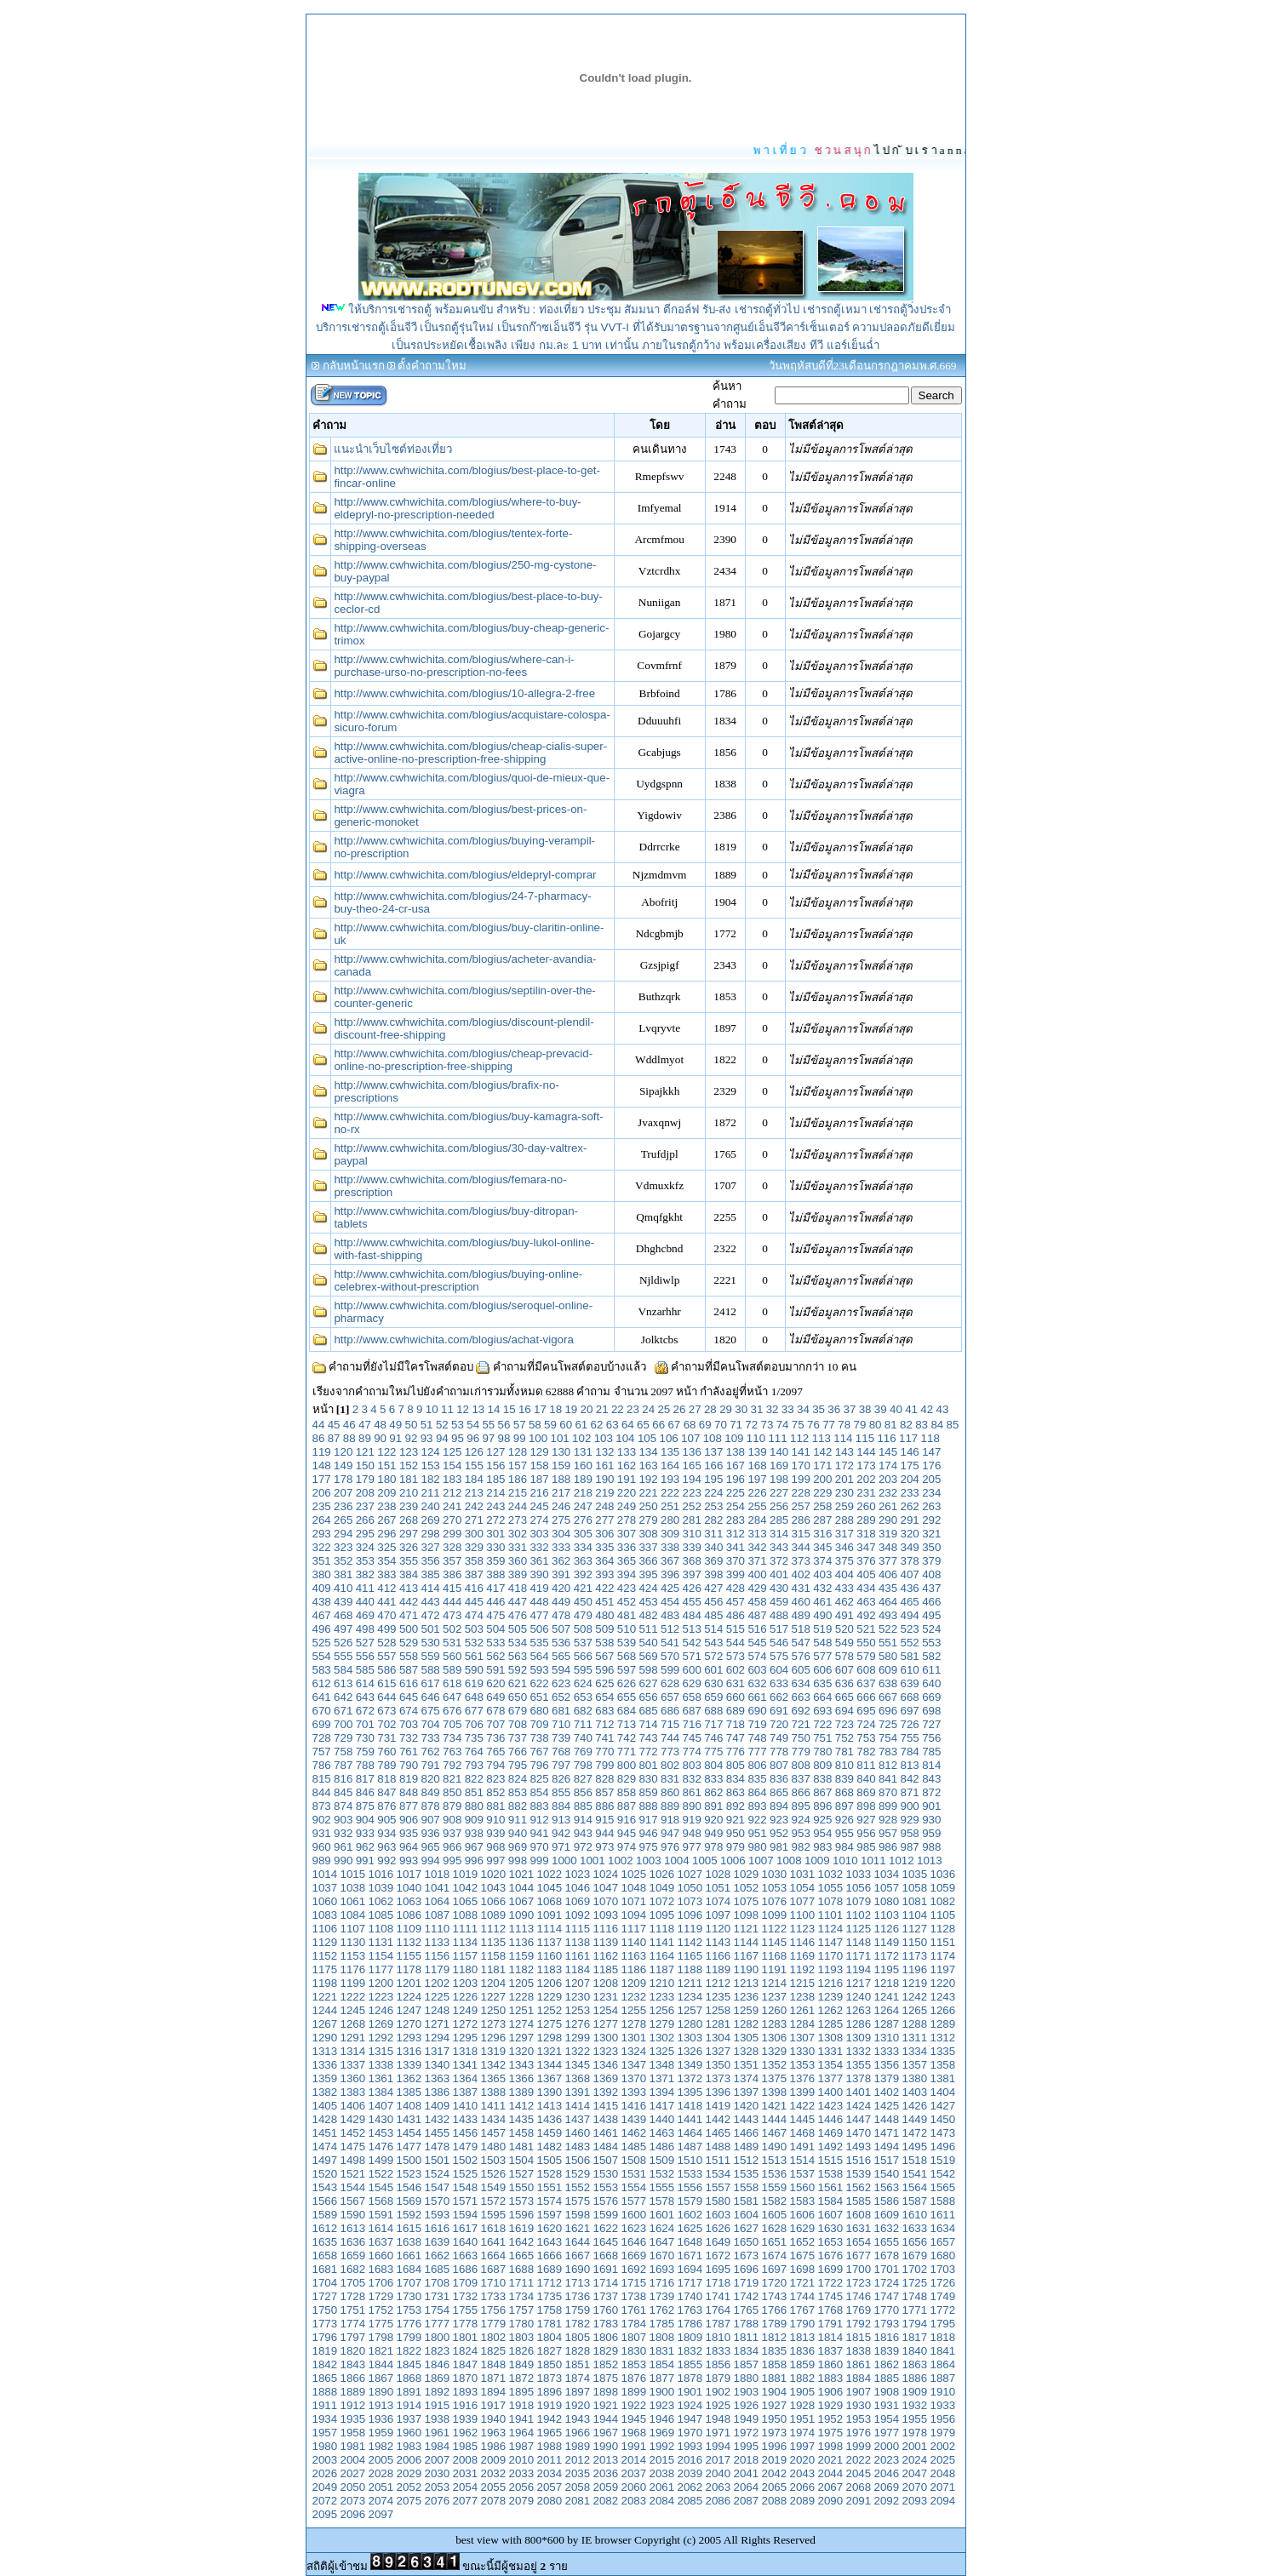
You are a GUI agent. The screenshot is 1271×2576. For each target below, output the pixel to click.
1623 (634, 2228)
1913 (381, 2405)
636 (844, 1683)
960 (321, 1846)
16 (524, 1409)
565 (561, 1656)
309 (670, 1533)
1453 (381, 2133)
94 (442, 1438)
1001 (592, 1860)
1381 (943, 2078)
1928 (803, 2405)
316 (822, 1533)
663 (801, 1697)
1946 (662, 2419)
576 (801, 1656)
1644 (578, 2241)
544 (735, 1642)
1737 (606, 2296)
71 (736, 1424)
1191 (774, 1969)
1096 (690, 1915)
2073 (353, 2500)
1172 (887, 1955)
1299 (578, 2037)
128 (517, 1451)
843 (931, 1778)
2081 (578, 2500)
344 (801, 1547)
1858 (774, 2364)
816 (343, 1778)
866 (801, 1792)
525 (321, 1642)
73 (766, 1424)
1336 (325, 2064)
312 (735, 1533)
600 (692, 1669)
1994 (718, 2446)
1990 (606, 2446)
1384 (381, 2092)
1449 (915, 2119)
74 (782, 1424)
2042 (774, 2473)
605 (801, 1669)
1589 (325, 2214)
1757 (522, 2310)
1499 (381, 2160)
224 (713, 1492)
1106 (325, 1928)
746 (713, 1738)
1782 (578, 2323)
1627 (746, 2228)
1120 (718, 1928)
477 (539, 1615)
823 (495, 1778)
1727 (325, 2296)
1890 (381, 2391)
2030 (437, 2473)
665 (844, 1697)
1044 (522, 1887)
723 (844, 1724)
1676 (831, 2255)
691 (779, 1710)
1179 (437, 1969)
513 (692, 1629)
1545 (381, 2187)
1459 (550, 2133)
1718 (718, 2282)
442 (408, 1601)
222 (670, 1492)
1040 (409, 1887)
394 (626, 1574)
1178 (409, 1969)
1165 (690, 1955)
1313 (325, 2051)
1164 (662, 1955)
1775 (381, 2323)
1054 (803, 1887)
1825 (494, 2350)
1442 (718, 2119)
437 (931, 1588)
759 (365, 1751)
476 (517, 1615)
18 (555, 1409)
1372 (690, 2078)
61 (581, 1424)
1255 (634, 2010)
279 (647, 1520)
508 (583, 1629)
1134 (465, 1942)
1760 (606, 2310)
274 (539, 1520)
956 (865, 1833)
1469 (831, 2133)
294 (343, 1533)
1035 (915, 1874)
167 (735, 1465)
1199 (353, 1983)
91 (395, 1438)
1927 (774, 2405)
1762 (662, 2310)
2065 (774, 2487)
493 (888, 1615)
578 (844, 1656)
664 (822, 1697)
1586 (887, 2201)
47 (364, 1424)
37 (850, 1409)
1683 (381, 2269)
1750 (325, 2310)
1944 (606, 2419)
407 (910, 1574)
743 (647, 1738)
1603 (718, 2214)
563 (517, 1656)
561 (474, 1656)
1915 (437, 2405)
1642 (522, 2241)
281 (692, 1520)
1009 (817, 1860)
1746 (859, 2296)
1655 (887, 2241)
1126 (887, 1928)
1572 (494, 2201)
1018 (437, 1874)
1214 (774, 1983)
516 (756, 1629)
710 (561, 1724)
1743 (774, 2296)
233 (910, 1492)
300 (474, 1533)
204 (910, 1479)
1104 (915, 1915)
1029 (746, 1874)
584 (343, 1669)
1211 (690, 1983)
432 (822, 1588)
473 (452, 1615)
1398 (774, 2092)
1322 (578, 2051)
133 (626, 1451)
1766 (774, 2310)
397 (692, 1574)
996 (474, 1860)
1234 (690, 1996)
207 (343, 1492)
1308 (831, 2037)
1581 (746, 2201)
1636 (353, 2241)
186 (517, 1479)
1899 (634, 2391)
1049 (662, 1887)
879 (452, 1806)
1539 (859, 2173)
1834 (746, 2350)
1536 (774, 2173)
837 (801, 1778)
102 (581, 1438)
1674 (774, 2255)
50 (411, 1424)
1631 (859, 2228)
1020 (494, 1874)
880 (474, 1806)
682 (583, 1710)
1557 (718, 2187)
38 (865, 1409)
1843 (353, 2364)
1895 (522, 2391)
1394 (662, 2092)
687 (692, 1710)
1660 (381, 2255)
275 (561, 1520)
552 (910, 1642)
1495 (915, 2146)
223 (692, 1492)
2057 (550, 2487)
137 (713, 1451)
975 (647, 1846)
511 (647, 1629)
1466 (746, 2133)
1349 (690, 2064)
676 (452, 1710)
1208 (606, 1983)
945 (626, 1833)
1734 (522, 2296)
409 (321, 1588)
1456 (465, 2133)
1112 (494, 1928)
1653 (831, 2241)
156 (495, 1465)
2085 (690, 2500)
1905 (803, 2391)
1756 (494, 2310)
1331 (831, 2051)
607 (844, 1669)
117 (908, 1438)
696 (888, 1710)
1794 (915, 2323)
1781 (550, 2323)
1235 (718, 1996)
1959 (381, 2432)
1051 (718, 1887)
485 (713, 1615)
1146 (803, 1942)
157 (517, 1465)
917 (647, 1819)
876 (386, 1806)
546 (779, 1642)
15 (509, 1409)
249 (626, 1506)
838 (822, 1778)
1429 (353, 2119)
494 (910, 1615)
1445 (803, 2119)
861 (692, 1792)
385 (430, 1574)
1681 (325, 2269)
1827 (550, 2350)
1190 (746, 1969)
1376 (803, 2078)
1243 (943, 1996)
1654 (859, 2241)
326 (408, 1547)
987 (910, 1846)
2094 (943, 2500)
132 (604, 1451)
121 (365, 1451)
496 (321, 1629)
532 (474, 1642)
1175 (325, 1969)
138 (735, 1451)
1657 (943, 2241)
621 (517, 1683)
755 (910, 1738)
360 (517, 1560)
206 (321, 1492)
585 (365, 1669)
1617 (465, 2228)
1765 (746, 2310)
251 (670, 1506)
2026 (325, 2473)
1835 (774, 2350)
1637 (381, 2241)
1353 (803, 2064)
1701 (887, 2269)
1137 (550, 1942)
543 (713, 1642)
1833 (718, 2350)
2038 (662, 2473)
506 (539, 1629)
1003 (648, 1860)
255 (756, 1506)
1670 (662, 2255)
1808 (662, 2337)
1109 (409, 1928)
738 (539, 1738)
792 (452, 1765)
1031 (803, 1874)
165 (692, 1465)
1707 (409, 2282)
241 (452, 1506)
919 (692, 1819)
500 (408, 1629)
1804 (550, 2337)
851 (474, 1792)
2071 (943, 2487)
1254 (606, 2010)
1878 (690, 2378)
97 (488, 1438)
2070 (915, 2487)
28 (710, 1409)
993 (408, 1860)
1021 (522, 1874)
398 (713, 1574)
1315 (381, 2051)
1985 (465, 2446)
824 (517, 1778)
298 (430, 1533)
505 (517, 1629)
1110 (437, 1928)
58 (535, 1424)
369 (713, 1560)
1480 (494, 2146)
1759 (578, 2310)
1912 (353, 2405)
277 (604, 1520)
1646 (634, 2241)
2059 (606, 2487)
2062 (690, 2487)
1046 (578, 1887)
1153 (353, 1955)
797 (561, 1765)
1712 (550, 2282)
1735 (550, 2296)
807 (779, 1765)
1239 (831, 1996)
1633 (915, 2228)
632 (756, 1683)
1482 (550, 2146)
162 (626, 1465)
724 (865, 1724)
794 (495, 1765)
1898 (606, 2391)
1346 (606, 2064)
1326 (690, 2051)
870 (888, 1792)
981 (779, 1846)
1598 (578, 2214)
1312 (943, 2037)
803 (692, 1765)
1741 (718, 2296)
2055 (494, 2487)
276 (583, 1520)
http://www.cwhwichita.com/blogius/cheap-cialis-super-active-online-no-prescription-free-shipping (470, 752)
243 (495, 1506)
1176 (353, 1969)
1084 (353, 1915)
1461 (606, 2133)
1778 (465, 2323)
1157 (465, 1955)
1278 (634, 2024)
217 (561, 1492)
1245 (353, 2010)
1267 (325, 2024)
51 (427, 1424)
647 (452, 1697)
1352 (774, 2064)
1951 (803, 2419)
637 (865, 1683)
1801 (465, 2337)
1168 (774, 1955)
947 (670, 1833)
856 (583, 1792)
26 (679, 1409)
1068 (550, 1901)
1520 (325, 2173)
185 (495, 1479)
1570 (437, 2201)
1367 (550, 2078)
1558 (746, 2187)
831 (670, 1778)
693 (822, 1710)
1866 (353, 2378)
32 (772, 1409)
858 (626, 1792)
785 (931, 1751)
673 (386, 1710)
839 (844, 1778)
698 (931, 1710)
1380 (915, 2078)
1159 (522, 1955)
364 (604, 1560)
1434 (494, 2119)
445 (474, 1601)
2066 (803, 2487)
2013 (606, 2459)
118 (930, 1438)
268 (408, 1520)
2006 (409, 2459)
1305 (746, 2037)
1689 (550, 2269)
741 (604, 1738)
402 (801, 1574)
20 (587, 1409)
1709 (465, 2282)
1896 (550, 2391)
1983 (409, 2446)
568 (626, 1656)
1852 (606, 2364)
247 (583, 1506)
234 (931, 1492)
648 (474, 1697)
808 (801, 1765)
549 (844, 1642)
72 (751, 1424)
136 (692, 1451)
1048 (634, 1887)
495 (931, 1615)
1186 (634, 1969)
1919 (550, 2405)
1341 (465, 2064)
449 (561, 1601)
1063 (409, 1901)
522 (888, 1629)
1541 (915, 2173)
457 (735, 1601)
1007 (761, 1860)
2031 (465, 2473)
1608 (859, 2214)
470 (386, 1615)
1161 (578, 1955)
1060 (325, 1901)
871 (910, 1792)
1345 (578, 2064)
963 (386, 1846)
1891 (409, 2391)
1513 (774, 2160)
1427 (943, 2105)
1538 (831, 2173)
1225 (437, 1996)
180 (386, 1479)
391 (561, 1574)
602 (735, 1669)
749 (779, 1738)
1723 (859, 2282)
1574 (550, 2201)
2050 (353, 2487)
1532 (662, 2173)
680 (539, 1710)
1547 (437, 2187)
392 (583, 1574)
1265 (915, 2010)
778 (779, 1751)
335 (604, 1547)
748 (756, 1738)
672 (365, 1710)
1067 (522, 1901)
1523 (409, 2173)
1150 (915, 1942)
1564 (915, 2187)
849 (430, 1792)
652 (561, 1697)
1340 (437, 2064)
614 (365, 1683)
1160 (550, 1955)
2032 (494, 2473)
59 (550, 1424)
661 (756, 1697)
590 (474, 1669)
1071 (634, 1901)
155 (474, 1465)
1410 (465, 2105)
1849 (522, 2364)
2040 (718, 2473)
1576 (606, 2201)
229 (822, 1492)
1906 (831, 2391)
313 (756, 1533)
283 (735, 1520)
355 (408, 1560)
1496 (943, 2146)
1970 (690, 2432)
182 (430, 1479)
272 (495, 1520)
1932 (915, 2405)
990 (343, 1860)
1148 (859, 1942)
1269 (381, 2024)
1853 (634, 2364)
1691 (606, 2269)
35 (818, 1409)
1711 (522, 2282)
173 (865, 1465)
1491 (803, 2146)
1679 (915, 2255)
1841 (943, 2350)
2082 (606, 2500)
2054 (465, 2487)
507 (561, 1629)
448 (539, 1601)
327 (430, 1547)
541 (670, 1642)
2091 (859, 2500)
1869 (437, 2378)
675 (430, 1710)
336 (626, 1547)
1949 (746, 2419)
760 (386, 1751)
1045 (550, 1887)
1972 (746, 2432)
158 (539, 1465)
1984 (437, 2446)
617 (430, 1683)
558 (408, 1656)
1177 (381, 1969)
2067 (831, 2487)
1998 (831, 2446)
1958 (353, 2432)
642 (343, 1697)
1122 (774, 1928)
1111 (465, 1928)
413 (408, 1588)
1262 (831, 2010)
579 (865, 1656)
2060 (634, 2487)
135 (670, 1451)
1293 (409, 2037)
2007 (437, 2459)
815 (321, 1778)
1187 (662, 1969)
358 (474, 1560)
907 (430, 1819)
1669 (634, 2255)
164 (670, 1465)
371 (756, 1560)
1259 (746, 2010)
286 (801, 1520)
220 (626, 1492)
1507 (606, 2160)
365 (626, 1560)
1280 (690, 2024)
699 (321, 1724)
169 (779, 1465)
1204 (494, 1983)
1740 (690, 2296)
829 (626, 1778)
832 (692, 1778)
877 (408, 1806)
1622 (606, 2228)
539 (626, 1642)
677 (474, 1710)
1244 (325, 2010)
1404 (943, 2092)
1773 (325, 2323)
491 (844, 1615)
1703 (943, 2269)
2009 (494, 2459)
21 (602, 1409)
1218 (887, 1983)
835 (756, 1778)
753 (865, 1738)
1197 (943, 1969)
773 (670, 1751)
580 (888, 1656)
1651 (774, 2241)
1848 (494, 2364)
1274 (522, 2024)
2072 (325, 2500)
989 (321, 1860)
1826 (522, 2350)
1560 (803, 2187)
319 (888, 1533)
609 (888, 1669)
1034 (887, 1874)
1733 (494, 2296)
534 (517, 1642)
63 (612, 1424)
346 (844, 1547)
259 (844, 1506)
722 (822, 1724)
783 (888, 1751)
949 (713, 1833)
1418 (690, 2105)
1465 (718, 2133)
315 (801, 1533)
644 (386, 1697)
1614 (381, 2228)
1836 (803, 2350)
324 (365, 1547)
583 (321, 1669)
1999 (859, 2446)
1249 (465, 2010)
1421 (774, 2105)
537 (583, 1642)
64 (627, 1424)
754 (888, 1738)
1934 (325, 2419)
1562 (859, 2187)
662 (779, 1697)
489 (801, 1615)
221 (647, 1492)
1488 (718, 2146)
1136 (522, 1942)
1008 (789, 1860)
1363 (437, 2078)
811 (865, 1765)
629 (692, 1683)
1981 (353, 2446)
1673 (746, 2255)
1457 (494, 2133)
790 (408, 1765)
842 (910, 1778)
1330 (803, 2051)
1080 (887, 1901)
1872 (522, 2378)
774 (692, 1751)
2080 (550, 2500)
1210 (662, 1983)
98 (504, 1438)
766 (517, 1751)
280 (670, 1520)
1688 (522, 2269)
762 (430, 1751)
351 (321, 1560)
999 (539, 1860)
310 (692, 1533)
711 (583, 1724)
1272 (465, 2024)
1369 (606, 2078)
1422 (803, 2105)
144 (865, 1451)
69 (705, 1424)
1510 (690, 2160)
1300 (606, 2037)
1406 (353, 2105)
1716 (662, 2282)
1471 (887, 2133)
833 (713, 1778)
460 (801, 1601)
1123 (803, 1928)
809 (822, 1765)
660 (735, 1697)
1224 (409, 1996)
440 (365, 1601)
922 (756, 1819)
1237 (774, 1996)
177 (321, 1479)
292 (931, 1520)
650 (517, 1697)
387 (474, 1574)
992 (386, 1860)
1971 (718, 2432)
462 (844, 1601)
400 (756, 1574)
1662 (437, 2255)
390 (539, 1574)
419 (539, 1588)
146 (910, 1451)
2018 (746, 2459)
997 (495, 1860)
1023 (578, 1874)
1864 (943, 2364)
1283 (774, 2024)
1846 (437, 2364)
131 (583, 1451)
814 (931, 1765)
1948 (718, 2419)
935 (408, 1833)
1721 (803, 2282)
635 (822, 1683)
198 (779, 1479)
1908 (887, 2391)
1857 (746, 2364)
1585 (859, 2201)
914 (583, 1819)
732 (408, 1738)
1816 (887, 2337)
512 (670, 1629)
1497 (325, 2160)
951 (756, 1833)
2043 (803, 2473)
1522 (381, 2173)
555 (343, 1656)
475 (495, 1615)
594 (561, 1669)
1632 (887, 2228)
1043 (494, 1887)
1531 (634, 2173)
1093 (606, 1915)
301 (495, 1533)
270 (452, 1520)
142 (822, 1451)
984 (844, 1846)
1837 (831, 2350)
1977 (887, 2432)
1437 (578, 2119)
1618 (494, 2228)
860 (670, 1792)
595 (583, 1669)
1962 (465, 2432)
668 (910, 1697)
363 (583, 1560)
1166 (718, 1955)
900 (910, 1806)
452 (626, 1601)
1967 (606, 2432)
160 (583, 1465)
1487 (690, 2146)
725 (888, 1724)
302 (517, 1533)
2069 (887, 2487)
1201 (409, 1983)
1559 (774, 2187)
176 (931, 1465)
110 (756, 1438)
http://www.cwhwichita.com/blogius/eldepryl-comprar (465, 874)
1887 (943, 2378)
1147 (831, 1942)
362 (561, 1560)
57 (519, 1424)
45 (334, 1424)
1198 (325, 1983)
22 (617, 1409)
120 (343, 1451)
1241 (887, 1996)
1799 (409, 2337)
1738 (634, 2296)
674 (408, 1710)
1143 (718, 1942)
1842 (325, 2364)
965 (430, 1846)
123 (408, 1451)
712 (604, 1724)
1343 (522, 2064)
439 (343, 1601)
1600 (634, 2214)
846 (365, 1792)
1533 (690, 2173)
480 (604, 1615)
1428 (325, 2119)
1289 (943, 2024)
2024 (915, 2459)
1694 (690, 2269)
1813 (803, 2337)
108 (712, 1438)
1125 (859, 1928)
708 (517, 1724)
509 (604, 1629)
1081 (915, 1901)
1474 (325, 2146)
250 (647, 1506)
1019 (465, 1874)
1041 (437, 1887)
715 (670, 1724)
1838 (859, 2350)
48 (380, 1424)
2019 (774, 2459)
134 (647, 1451)
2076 (437, 2500)
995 (452, 1860)
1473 (943, 2133)
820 (430, 1778)
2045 (859, 2473)
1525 (465, 2173)
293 (321, 1533)
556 (365, 1656)
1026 (662, 1874)
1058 (915, 1887)
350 (931, 1547)
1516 (859, 2160)
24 (648, 1409)
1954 (887, 2419)
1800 (437, 2337)
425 (670, 1588)
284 (756, 1520)
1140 (634, 1942)
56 (504, 1424)
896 (822, 1806)
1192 (803, 1969)
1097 (718, 1915)
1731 (437, 2296)
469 (365, 1615)
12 (462, 1409)
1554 (634, 2187)
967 (474, 1846)
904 (365, 1819)
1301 (634, 2037)
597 (626, 1669)
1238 (803, 1996)
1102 (859, 1915)
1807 (634, 2337)
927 (865, 1819)
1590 (353, 2214)
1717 (690, 2282)
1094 (634, 1915)
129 (539, 1451)
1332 (859, 2051)
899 (888, 1806)
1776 (409, 2323)
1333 (887, 2051)
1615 (409, 2228)
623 (561, 1683)
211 (430, 1492)
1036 (943, 1874)
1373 (718, 2078)
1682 (353, 2269)
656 (647, 1697)
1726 (943, 2282)
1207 (578, 1983)
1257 (690, 2010)
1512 (746, 2160)
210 (408, 1492)
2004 (353, 2459)
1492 (831, 2146)
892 (735, 1806)
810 (844, 1765)
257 (801, 1506)
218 (583, 1492)
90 (380, 1438)
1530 (606, 2173)
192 (647, 1479)
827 (583, 1778)
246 (561, 1506)
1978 (915, 2432)
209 (386, 1492)
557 (386, 1656)
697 (910, 1710)
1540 (887, 2173)
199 (801, 1479)
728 (321, 1738)
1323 (606, 2051)
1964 (522, 2432)
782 (865, 1751)
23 (633, 1409)
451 (604, 1601)
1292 (381, 2037)
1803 (522, 2337)
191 (626, 1479)
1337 (353, 2064)
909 (474, 1819)
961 (343, 1846)
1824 (465, 2350)
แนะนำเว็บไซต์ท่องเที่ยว (393, 449)
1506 (578, 2160)
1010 (845, 1860)
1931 (887, 2405)
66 (658, 1424)
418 (517, 1588)
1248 (437, 2010)
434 (865, 1588)
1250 (494, 2010)
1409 (437, 2105)
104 (624, 1438)
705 (452, 1724)
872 (931, 1792)
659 (713, 1697)
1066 (494, 1901)
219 (604, 1492)
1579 (690, 2201)
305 (583, 1533)
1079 (859, 1901)
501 (430, 1629)
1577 (634, 2201)
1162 (606, 1955)
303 (539, 1533)
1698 (803, 2269)
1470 (859, 2133)
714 (647, 1724)
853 (517, 1792)
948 (692, 1833)
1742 (746, 2296)
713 (626, 1724)
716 (692, 1724)
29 (725, 1409)
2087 (746, 2500)
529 (408, 1642)
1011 (873, 1860)
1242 (915, 1996)
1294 (437, 2037)
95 (457, 1438)
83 (921, 1424)
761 (408, 1751)
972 (583, 1846)
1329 (774, 2051)
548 (822, 1642)
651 (539, 1697)
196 (735, 1479)
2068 (859, 2487)
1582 (774, 2201)
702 (386, 1724)
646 (430, 1697)
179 (365, 1479)
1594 (465, 2214)
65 (643, 1424)
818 (386, 1778)
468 (343, 1615)
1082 (943, 1901)
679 (517, 1710)
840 (865, 1778)
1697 (774, 2269)
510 (626, 1629)
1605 (774, 2214)
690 (756, 1710)
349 (910, 1547)
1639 (437, 2241)
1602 (690, 2214)
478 (561, 1615)
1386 (437, 2092)
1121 (746, 1928)
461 (822, 1601)
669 (931, 1697)
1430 (381, 2119)
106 (668, 1438)
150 (365, 1465)
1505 (550, 2160)
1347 (634, 2064)
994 (430, 1860)
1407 (381, 2105)
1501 (437, 2160)
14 (494, 1409)
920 (713, 1819)
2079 (522, 2500)
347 (865, 1547)
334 (583, 1547)
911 (517, 1819)
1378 (859, 2078)
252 (692, 1506)
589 (452, 1669)
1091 (550, 1915)
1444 (774, 2119)
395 (647, 1574)
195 (713, 1479)
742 (626, 1738)
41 (911, 1409)
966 (452, 1846)
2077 (465, 2500)
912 (539, 1819)
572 (713, 1656)
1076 (774, 1901)
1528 (550, 2173)
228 (801, 1492)
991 (365, 1860)
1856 (718, 2364)
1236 (746, 1996)
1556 (690, 2187)
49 (395, 1424)
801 (647, 1765)
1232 (634, 1996)
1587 (915, 2201)
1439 (634, 2119)
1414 (578, 2105)
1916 (465, 2405)
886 (604, 1806)
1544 (353, 2187)
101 (560, 1438)
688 (713, 1710)
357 (452, 1560)
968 (495, 1846)
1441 (690, 2119)
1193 (831, 1969)
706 (474, 1724)
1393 (634, 2092)
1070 (606, 1901)
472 (430, 1615)
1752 (381, 2310)
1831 (662, 2350)
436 (910, 1588)
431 (801, 1588)
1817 (915, 2337)
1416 (634, 2105)
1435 (522, 2119)
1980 (325, 2446)
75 (798, 1424)
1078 (831, 1901)
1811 (746, 2337)
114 (842, 1438)
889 (670, 1806)
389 (517, 1574)
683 (604, 1710)
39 (880, 1409)
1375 (774, 2078)
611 (931, 1669)
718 (735, 1724)
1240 (859, 1996)
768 (561, 1751)
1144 (746, 1942)
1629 (803, 2228)
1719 (746, 2282)
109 (733, 1438)
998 (517, 1860)
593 (539, 1669)
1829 (606, 2350)
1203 (465, 1983)
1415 (606, 2105)
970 (539, 1846)
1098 (746, 1915)
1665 (522, 2255)
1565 (943, 2187)
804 (713, 1765)
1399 (803, 2092)
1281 (718, 2024)
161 (604, 1465)
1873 (550, 2378)
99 (519, 1438)
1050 (690, 1887)
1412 (522, 2105)
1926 (746, 2405)
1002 (620, 1860)
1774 (353, 2323)
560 (452, 1656)
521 (865, 1629)
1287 (887, 2024)
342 (756, 1547)
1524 (437, 2173)
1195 (887, 1969)
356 (430, 1560)
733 (430, 1738)
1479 (465, 2146)
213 (474, 1492)
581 (910, 1656)
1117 (634, 1928)
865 (779, 1792)
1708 (437, 2282)
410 (343, 1588)
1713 (578, 2282)
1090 (522, 1915)
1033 (859, 1874)
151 (386, 1465)
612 (321, 1683)
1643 (550, 2241)
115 (865, 1438)
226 (756, 1492)
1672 (718, 2255)
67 (673, 1424)
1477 (409, 2146)
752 (844, 1738)
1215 (803, 1983)
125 (452, 1451)
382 (365, 1574)
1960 (409, 2432)
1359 (325, 2078)
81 (891, 1424)
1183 (550, 1969)
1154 (381, 1955)
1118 (662, 1928)
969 (517, 1846)
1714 (606, 2282)
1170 (831, 1955)
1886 (915, 2378)
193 (670, 1479)
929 (910, 1819)
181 (408, 1479)
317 (844, 1533)
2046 (887, 2473)
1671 (690, 2255)
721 (801, 1724)
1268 (353, 2024)
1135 (494, 1942)
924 (801, 1819)
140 (779, 1451)
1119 (690, 1928)
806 (756, 1765)
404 (844, 1574)
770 (604, 1751)
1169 (803, 1955)
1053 (774, 1887)
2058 (578, 2487)
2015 (662, 2459)
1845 (409, 2364)
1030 (774, 1874)
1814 (831, 2337)
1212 (718, 1983)
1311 (915, 2037)
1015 (353, 1874)
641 (321, 1697)
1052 (746, 1887)
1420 (746, 2105)
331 (517, 1547)
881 (495, 1806)
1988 (550, 2446)
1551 (550, 2187)
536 (561, 1642)
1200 (381, 1983)
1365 (494, 2078)
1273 (494, 2024)
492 (865, 1615)
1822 (409, 2350)
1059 (943, 1887)
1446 (831, 2119)
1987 (522, 2446)
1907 (859, 2391)
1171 (859, 1955)
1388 (494, 2092)
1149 (887, 1942)
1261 (803, 2010)
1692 (634, 2269)
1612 (325, 2228)
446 (495, 1601)
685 (647, 1710)
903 (343, 1819)
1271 (437, 2024)
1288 (915, 2024)
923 (779, 1819)
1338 (381, 2064)
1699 (831, 2269)
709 (539, 1724)
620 (495, 1683)
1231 (606, 1996)
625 (604, 1683)
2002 (943, 2446)
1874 (578, 2378)
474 (474, 1615)
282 (713, 1520)
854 (539, 1792)
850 (452, 1792)
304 (561, 1533)
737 (517, 1738)
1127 (915, 1928)
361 (539, 1560)
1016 (381, 1874)
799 (604, 1765)
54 (473, 1424)
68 (690, 1424)
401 (779, 1574)
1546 (409, 2187)
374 (822, 1560)
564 (539, 1656)
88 (349, 1438)
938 (474, 1833)
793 (474, 1765)
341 (735, 1547)
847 (386, 1792)
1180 (465, 1969)
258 (822, 1506)
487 (756, 1615)
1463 (662, 2133)
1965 (550, 2432)
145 (888, 1451)
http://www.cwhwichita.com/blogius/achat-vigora (454, 1339)
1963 (494, 2432)
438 (321, 1601)
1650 (746, 2241)
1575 (578, 2201)
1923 (662, 2405)
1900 (662, 2391)
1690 (578, 2269)
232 (888, 1492)
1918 (522, 2405)
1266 (943, 2010)
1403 (915, 2092)
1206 (550, 1983)
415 (452, 1588)
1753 (409, 2310)
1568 (381, 2201)
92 (411, 1438)
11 (447, 1409)
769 (583, 1751)
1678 (887, 2255)
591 (495, 1669)
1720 (774, 2282)
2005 (381, 2459)
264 (321, 1520)
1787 (718, 2323)
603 (756, 1669)
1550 (522, 2187)
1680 (943, 2255)
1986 (494, 2446)
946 (647, 1833)
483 (670, 1615)
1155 (409, 1955)
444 (452, 1601)
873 (321, 1806)
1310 (887, 2037)
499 (386, 1629)
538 (604, 1642)
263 (931, 1506)
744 (670, 1738)
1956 (943, 2419)
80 (875, 1424)
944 (604, 1833)
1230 (578, 1996)
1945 (634, 2419)
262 (910, 1506)
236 (343, 1506)
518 (801, 1629)
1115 (578, 1928)
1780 (522, 2323)
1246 (381, 2010)
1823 (437, 2350)
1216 (831, 1983)
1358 (943, 2064)
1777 (437, 2323)
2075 (409, 2500)
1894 (494, 2391)
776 (735, 1751)
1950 (774, 2419)
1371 (662, 2078)
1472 (915, 2133)
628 (670, 1683)
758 (343, 1751)
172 (844, 1465)
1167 (746, 1955)
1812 (774, 2337)
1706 (381, 2282)
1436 (550, 2119)
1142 (690, 1942)
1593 (437, 2214)
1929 (831, 2405)
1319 (494, 2051)
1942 (550, 2419)
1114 (550, 1928)
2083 (634, 2500)
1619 (522, 2228)
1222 (353, 1996)
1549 (494, 2187)
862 (713, 1792)
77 (828, 1424)
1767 (803, 2310)
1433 (465, 2119)
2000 (887, 2446)
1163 (634, 1955)
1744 (803, 2296)
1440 (662, 2119)
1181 (494, 1969)
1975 (831, 2432)
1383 (353, 2092)
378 (910, 1560)
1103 (887, 1915)
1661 (409, 2255)
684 (626, 1710)
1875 (606, 2378)
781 (844, 1751)
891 (713, 1806)
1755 (465, 2310)
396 (670, 1574)
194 (692, 1479)
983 (822, 1846)
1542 (943, 2173)
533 (495, 1642)
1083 (325, 1915)
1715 (634, 2282)
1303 (690, 2037)
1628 (774, 2228)
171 (822, 1465)
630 (713, 1683)
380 (321, 1574)
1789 (774, 2323)
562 (495, 1656)
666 (865, 1697)
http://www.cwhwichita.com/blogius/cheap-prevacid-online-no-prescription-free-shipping (463, 1060)
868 (844, 1792)
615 (386, 1683)
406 (888, 1574)
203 (888, 1479)
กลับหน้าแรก (354, 365)
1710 (494, 2282)
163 (647, 1465)
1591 (381, 2214)
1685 (437, 2269)
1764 (718, 2310)
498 (365, 1629)
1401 (859, 2092)
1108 (381, 1928)
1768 (831, 2310)
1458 (522, 2133)
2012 (578, 2459)
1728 (353, 2296)
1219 (915, 1983)
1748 (915, 2296)
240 (430, 1506)
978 (713, 1846)
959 (931, 1833)
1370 (634, 2078)
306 (604, 1533)
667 (888, 1697)
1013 (929, 1860)
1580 (718, 2201)
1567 (353, 2201)
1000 (564, 1860)
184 (474, 1479)
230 (844, 1492)
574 (756, 1656)
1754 (437, 2310)
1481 (522, 2146)
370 (735, 1560)
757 (321, 1751)
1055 (831, 1887)
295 (365, 1533)
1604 (746, 2214)
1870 (465, 2378)
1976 (859, 2432)
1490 (774, 2146)
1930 (859, 2405)
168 (756, 1465)
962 (365, 1846)
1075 (746, 1901)
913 (561, 1819)
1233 (662, 1996)
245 (539, 1506)
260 (865, 1506)
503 (474, 1629)
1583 (803, 2201)
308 (647, 1533)
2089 (803, 2500)
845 (343, 1792)
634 (801, 1683)
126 (474, 1451)
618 (452, 1683)
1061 (353, 1901)
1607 (831, 2214)
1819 (325, 2350)
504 (495, 1629)
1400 (831, 2092)
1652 (803, 2241)
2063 (718, 2487)
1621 (578, 2228)
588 (430, 1669)
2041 (746, 2473)
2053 (437, 2487)
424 (647, 1588)
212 (452, 1492)
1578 (662, 2201)
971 (561, 1846)
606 (822, 1669)
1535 (746, 2173)
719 (756, 1724)
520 (844, 1629)
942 (561, 1833)
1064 (437, 1901)
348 (888, 1547)
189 (583, 1479)
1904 (774, 2391)
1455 (437, 2133)
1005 (705, 1860)
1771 (915, 2310)
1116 (606, 1928)
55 (488, 1424)
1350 (718, 2064)
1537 (803, 2173)
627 (647, 1683)
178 (343, 1479)
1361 (381, 2078)
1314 (353, 2051)
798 (583, 1765)
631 (735, 1683)
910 (495, 1819)
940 (517, 1833)
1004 (677, 1860)
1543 (325, 2187)
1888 (325, 2391)
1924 (690, 2405)
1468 (803, 2133)
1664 (494, 2255)
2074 (381, 2500)
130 (561, 1451)
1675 (803, 2255)
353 (365, 1560)
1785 (662, 2323)
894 (779, 1806)
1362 (409, 2078)
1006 (733, 1860)
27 (695, 1409)
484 (692, 1615)
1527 (522, 2173)
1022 (550, 1874)
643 (365, 1697)
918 (670, 1819)
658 (692, 1697)
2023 (887, 2459)
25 (663, 1409)
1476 (381, 2146)
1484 (606, 2146)
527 (365, 1642)
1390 (550, 2092)
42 (926, 1409)
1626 (718, 2228)
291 (910, 1520)
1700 (859, 2269)
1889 (353, 2391)
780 (822, 1751)
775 (713, 1751)
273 (517, 1520)
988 (931, 1846)
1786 (690, 2323)
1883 (831, 2378)
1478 (437, 2146)
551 (888, 1642)
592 (517, 1669)
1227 (494, 1996)
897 (844, 1806)
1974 (803, 2432)
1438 (606, 2119)
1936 (381, 2419)
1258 (718, 2010)
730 (365, 1738)
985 (865, 1846)
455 (692, 1601)
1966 (578, 2432)
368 (692, 1560)
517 (779, 1629)
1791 (831, 2323)
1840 (915, 2350)
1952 (831, 2419)
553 (931, 1642)
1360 (353, 2078)
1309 (859, 2037)
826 (561, 1778)
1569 (409, 2201)
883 (539, 1806)
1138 (578, 1942)
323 (343, 1547)
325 (386, 1547)
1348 (662, 2064)
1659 (353, 2255)
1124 (831, 1928)
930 (931, 1819)
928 (888, 1819)
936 (430, 1833)
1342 (494, 2064)
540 (647, 1642)
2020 (803, 2459)
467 (321, 1615)
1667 (578, 2255)
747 (735, 1738)
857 (604, 1792)
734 (452, 1738)
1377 (831, 2078)
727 (931, 1724)
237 (365, 1506)
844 (321, 1792)
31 (756, 1409)
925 (822, 1819)
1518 (915, 2160)
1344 (550, 2064)
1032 (831, 1874)
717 (713, 1724)
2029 (409, 2473)
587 (408, 1669)
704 (430, 1724)
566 (583, 1656)
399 (735, 1574)
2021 (831, 2459)
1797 (353, 2337)
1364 (465, 2078)
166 (713, 1465)
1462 (634, 2133)
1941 (522, 2419)
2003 (325, 2459)
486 (735, 1615)
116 (886, 1438)
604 (779, 1669)
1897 (578, 2391)
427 (713, 1588)
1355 (859, 2064)
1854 (662, 2364)
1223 (381, 1996)
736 (495, 1738)
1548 (465, 2187)
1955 (915, 2419)
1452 (353, 2133)
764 (474, 1751)
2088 (774, 2500)
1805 (578, 2337)
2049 (325, 2487)
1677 (859, 2255)
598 (647, 1669)
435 (888, 1588)
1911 (325, 2405)
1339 (409, 2064)
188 (561, 1479)
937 (452, 1833)
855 (561, 1792)
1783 (606, 2323)
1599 (606, 2214)
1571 (465, 2201)
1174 (943, 1955)
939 (495, 1833)
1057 (887, 1887)
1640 (465, 2241)
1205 (522, 1983)
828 (604, 1778)
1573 (522, 2201)
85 (953, 1424)
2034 (550, 2473)
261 (888, 1506)
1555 (662, 2187)
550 (865, 1642)
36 (833, 1409)
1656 (915, 2241)
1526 (494, 2173)
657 (670, 1697)
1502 (465, 2160)
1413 (550, 2105)
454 (670, 1601)
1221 (325, 1996)
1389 (522, 2092)
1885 (887, 2378)
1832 (690, 2350)
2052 (409, 2487)
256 (779, 1506)
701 (365, 1724)
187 (539, 1479)
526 (343, 1642)
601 (713, 1669)
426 (692, 1588)
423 (626, 1588)
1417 (662, 2105)
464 (888, 1601)
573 (735, 1656)
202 (865, 1479)
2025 (943, 2459)
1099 (774, 1915)
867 (822, 1792)
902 (321, 1819)
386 (452, 1574)
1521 (353, 2173)
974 (626, 1846)
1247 (409, 2010)
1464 (690, 2133)
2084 (662, 2500)
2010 (522, 2459)
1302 (662, 2037)
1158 (494, 1955)
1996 (774, 2446)
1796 (325, 2337)
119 (321, 1451)
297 (408, 1533)
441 (386, 1601)
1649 (718, 2241)
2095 (325, 2514)
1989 (578, 2446)
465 (910, 1601)
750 (801, 1738)
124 (430, 1451)
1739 (662, 2296)
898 (865, 1806)
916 (626, 1819)
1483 (578, 2146)
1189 (718, 1969)
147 (931, 1451)
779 (801, 1751)
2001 (915, 2446)
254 (735, 1506)
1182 (522, 1969)
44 (318, 1424)
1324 (634, 2051)
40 (896, 1409)
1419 (718, 2105)
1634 (943, 2228)
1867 (381, 2378)
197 (756, 1479)
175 (910, 1465)
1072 (662, 1901)
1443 (746, 2119)
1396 (718, 2092)
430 (779, 1588)
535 (539, 1642)
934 (386, 1833)
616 (408, 1683)
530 (430, 1642)
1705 (353, 2282)
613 (343, 1683)
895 (801, 1806)
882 (517, 1806)
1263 (859, 2010)
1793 (887, 2323)
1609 (887, 2214)
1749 (943, 2296)
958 (910, 1833)
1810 (718, 2337)
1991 (634, 2446)
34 (803, 1409)
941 (539, 1833)
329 (474, 1547)
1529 (578, 2173)
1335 (943, 2051)
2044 (831, 2473)
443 (430, 1601)
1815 (859, 2337)
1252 (550, 2010)
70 (720, 1424)
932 (343, 1833)
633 (779, 1683)
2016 (690, 2459)
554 (321, 1656)
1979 (943, 2432)
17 (540, 1409)
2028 (381, 2473)
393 (604, 1574)
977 (692, 1846)
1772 (943, 2310)
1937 (409, 2419)
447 (517, 1601)
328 (452, 1547)
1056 (859, 1887)
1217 (859, 1983)
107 (690, 1438)
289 (865, 1520)
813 (910, 1765)
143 (844, 1451)
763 (452, 1751)
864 (756, 1792)
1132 (409, 1942)
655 (626, 1697)
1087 (437, 1915)
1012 (901, 1860)
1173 (915, 1955)
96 (473, 1438)
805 (735, 1765)
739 (561, 1738)
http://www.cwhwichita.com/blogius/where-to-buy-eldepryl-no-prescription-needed (457, 508)
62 (597, 1424)
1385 (409, 2092)
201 (844, 1479)
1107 (353, 1928)
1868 (409, 2378)
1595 (494, 2214)
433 (844, 1588)
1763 (690, 2310)
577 (822, 1656)
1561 (831, 2187)
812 (888, 1765)
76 (813, 1424)
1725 (915, 2282)
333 (561, 1547)
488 (779, 1615)
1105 (943, 1915)
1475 (353, 2146)
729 (343, 1738)
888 (647, 1806)
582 (931, 1656)
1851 (578, 2364)
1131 (381, 1942)
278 (626, 1520)
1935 (353, 2419)
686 (670, 1710)
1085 (381, 1915)
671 (343, 1710)
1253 (578, 2010)
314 (779, 1533)
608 (865, 1669)
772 (647, 1751)
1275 (550, 2024)
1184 (578, 1969)
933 (365, 1833)
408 (931, 1574)
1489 (746, 2146)
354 (386, 1560)
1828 (578, 2350)
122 (386, 1451)
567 (604, 1656)
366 (647, 1560)
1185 (606, 1969)
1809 (690, 2337)
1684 (409, 2269)
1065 (465, 1901)
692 (801, 1710)
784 (910, 1751)
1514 (803, 2160)
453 (647, 1601)
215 (517, 1492)
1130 (353, 1942)
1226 (465, 1996)
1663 (465, 2255)
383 (386, 1574)
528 (386, 1642)
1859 (803, 2364)
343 (779, 1547)
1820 (353, 2350)
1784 (634, 2323)
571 (692, 1656)
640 (931, 1683)
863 (735, 1792)
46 (349, 1424)
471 (408, 1615)
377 (888, 1560)
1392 (606, 2092)
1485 (634, 2146)
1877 (662, 2378)
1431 (409, 2119)
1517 (887, 2160)
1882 (803, 2378)
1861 (859, 2364)
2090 (831, 2500)
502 (452, 1629)
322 (321, 1547)
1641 (494, 2241)
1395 (690, 2092)
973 (604, 1846)
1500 (409, 2160)
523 (910, 1629)
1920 (578, 2405)
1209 (634, 1983)
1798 (381, 2337)
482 (647, 1615)
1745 (831, 2296)
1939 (465, 2419)
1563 (887, 2187)
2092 (887, 2500)
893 (756, 1806)
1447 (859, 2119)
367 (670, 1560)
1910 (943, 2391)
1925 (718, 2405)
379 (931, 1560)
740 (583, 1738)
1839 (887, 2350)
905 (386, 1819)
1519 (943, 2160)
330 (495, 1547)
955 (844, 1833)
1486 (662, 2146)
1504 (522, 2160)
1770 (887, 2310)
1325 (662, 2051)
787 (343, 1765)
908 (452, 1819)
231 (865, 1492)
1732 (465, 2296)
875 (365, 1806)
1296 (494, 2037)
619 (474, 1683)
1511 (718, 2160)
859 (647, 1792)
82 (906, 1424)
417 (495, 1588)
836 (779, 1778)
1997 (803, 2446)
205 (931, 1479)
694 (844, 1710)
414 (430, 1588)
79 (860, 1424)
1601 (662, 2214)
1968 (634, 2432)
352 (343, 1560)
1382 (325, 2092)
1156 (437, 1955)
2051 (381, 2487)
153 (430, 1465)
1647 (662, 2241)
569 (647, 1656)
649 (495, 1697)
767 (539, 1751)
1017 (409, 1874)
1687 (494, 2269)
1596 (522, 2214)
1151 (943, 1942)
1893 (465, 2391)
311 (713, 1533)
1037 (325, 1887)
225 (735, 1492)
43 (942, 1409)
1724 (887, 2282)
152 (408, 1465)
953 (801, 1833)
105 (647, 1438)
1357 (915, 2064)
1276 (578, 2024)
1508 (634, 2160)
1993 (690, 2446)
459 (779, 1601)
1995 (746, 2446)
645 (408, 1697)
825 (539, 1778)
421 (583, 1588)
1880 (746, 2378)
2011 (550, 2459)
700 (343, 1724)
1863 (915, 2364)
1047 (606, 1887)
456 (713, 1601)
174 (888, 1465)
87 (334, 1438)
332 (539, 1547)
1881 (774, 2378)
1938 (437, 2419)
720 (779, 1724)
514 (713, 1629)
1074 (718, 1901)
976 (670, 1846)
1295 (465, 2037)
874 (343, 1806)
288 (844, 1520)
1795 (943, 2323)
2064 (746, 2487)
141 (801, 1451)
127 (495, 1451)
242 (474, 1506)
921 (735, 1819)
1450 (943, 2119)
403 (822, 1574)
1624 (662, 2228)
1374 (746, 2078)
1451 (325, 2133)
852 (495, 1792)
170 (801, 1465)
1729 (381, 2296)
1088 (465, 1915)
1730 (409, 2296)
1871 (494, 2378)
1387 (465, 2092)
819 (408, 1778)
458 (756, 1601)
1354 (831, 2064)
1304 (718, 2037)
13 (478, 1409)
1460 (578, 2133)
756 (931, 1738)
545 (756, 1642)
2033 (522, 2473)
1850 (550, 2364)
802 (670, 1765)
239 (408, 1506)
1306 (774, 2037)
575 (779, 1656)
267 (386, 1520)
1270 (409, 2024)
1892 (437, 2391)
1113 (522, 1928)
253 (713, 1506)
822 (474, 1778)
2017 (718, 2459)
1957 (325, 2432)
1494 (887, 2146)
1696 (746, 2269)
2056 (522, 2487)
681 (561, 1710)
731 (386, 1738)
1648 (690, 2241)
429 (756, 1588)
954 (822, 1833)
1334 (915, 2051)
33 (787, 1409)
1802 (494, 2337)
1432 (437, 2119)
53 (457, 1424)
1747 (887, 2296)
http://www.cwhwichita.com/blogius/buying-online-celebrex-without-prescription (458, 1280)
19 (570, 1409)
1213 (746, 1983)
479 (583, 1615)
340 (713, 1547)
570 (670, 1656)
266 (365, 1520)
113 (821, 1438)
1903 (746, 2391)
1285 (831, 2024)
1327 (718, 2051)
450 (583, 1601)
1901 (690, 2391)
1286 (859, 2024)
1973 (774, 2432)
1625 (690, 2228)
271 (474, 1520)
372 (779, 1560)
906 (408, 1819)
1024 (606, 1874)
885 (583, 1806)
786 (321, 1765)
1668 (606, 2255)
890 (692, 1806)
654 (604, 1697)
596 (604, 1669)
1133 (437, 1942)
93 (427, 1438)
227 (779, 1492)
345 (822, 1547)
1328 (746, 2051)
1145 (774, 1942)
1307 (803, 2037)
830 (647, 1778)
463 (865, 1601)
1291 (353, 2037)
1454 (409, 2133)
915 (604, 1819)
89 (364, 1438)
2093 (915, 2500)
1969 (662, 2432)
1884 (859, 2378)
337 (647, 1547)
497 (343, 1629)
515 (735, 1629)
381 (343, 1574)
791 (430, 1765)
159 (561, 1465)
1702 (915, 2269)
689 (735, 1710)
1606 (803, 2214)
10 (432, 1409)
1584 (831, 2201)
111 (777, 1438)
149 (343, 1465)
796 (539, 1765)
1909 (915, 2391)
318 (865, 1533)
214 (495, 1492)
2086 (718, 2500)
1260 (774, 2010)
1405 (325, 2105)
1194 (859, 1969)
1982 (381, 2446)
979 (735, 1846)
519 (822, 1629)
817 (365, 1778)
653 (583, 1697)
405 (865, 1574)
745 (692, 1738)
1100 (803, 1915)
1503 (494, 2160)
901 (931, 1806)
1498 (353, 2160)
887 (626, 1806)
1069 (578, 1901)
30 (741, 1409)
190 (604, 1479)
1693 (662, 2269)
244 (517, 1506)
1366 (522, 2078)
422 (604, 1588)
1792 (859, 2323)
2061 (662, 2487)
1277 (606, 2024)
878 (430, 1806)
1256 (662, 2010)
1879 (718, 2378)
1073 (690, 1901)
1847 (465, 2364)
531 (452, 1642)
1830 (634, 2350)
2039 (690, 2473)
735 (474, 1738)
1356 (887, 2064)
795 (517, 1765)
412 (386, 1588)
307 (626, 1533)
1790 (803, 2323)
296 (386, 1533)
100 (538, 1438)
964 (408, 1846)
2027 (353, 2473)
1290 (325, 2037)
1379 (887, 2078)
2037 (634, 2473)
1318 (465, 2051)
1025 (634, 1874)
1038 (353, 1887)
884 (561, 1806)
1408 (409, 2105)
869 (865, 1792)
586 (386, 1669)
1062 (381, 1901)
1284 (803, 2024)
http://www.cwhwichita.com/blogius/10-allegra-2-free (464, 693)
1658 (325, 2255)
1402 (887, 2092)
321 (931, 1533)
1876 (634, 2378)
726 (910, 1724)
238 (386, 1506)
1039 (381, 1887)
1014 (325, 1874)
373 (801, 1560)
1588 (943, 2201)
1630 (831, 2228)
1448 (887, 2119)
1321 (550, 2051)
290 (888, 1520)
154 (452, 1465)
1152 (325, 1955)
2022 (859, 2459)
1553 (606, 2187)
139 (756, 1451)
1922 (634, 2405)
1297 (522, 2037)
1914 (409, 2405)
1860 (831, 2364)
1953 (859, 2419)
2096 (353, 2514)
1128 (943, 1928)
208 (365, 1492)
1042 (465, 1887)
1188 (690, 1969)
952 (779, 1833)
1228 (522, 1996)
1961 (437, 2432)
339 (692, 1547)
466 (931, 1601)
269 (430, 1520)
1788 (746, 2323)
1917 (494, 2405)
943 (583, 1833)
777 (756, 1751)
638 (888, 1683)
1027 (690, 1874)
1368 (578, 2078)
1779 (494, 2323)
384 (408, 1574)
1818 (943, 2337)
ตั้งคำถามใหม (432, 365)
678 (495, 1710)
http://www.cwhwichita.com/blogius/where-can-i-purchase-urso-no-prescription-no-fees (454, 665)
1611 (943, 2214)
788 (365, 1765)
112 (799, 1438)
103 (603, 1438)
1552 (578, 2187)
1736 (578, 2296)
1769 (859, 2310)
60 (565, 1424)
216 (539, 1492)
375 (844, 1560)
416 (474, 1588)
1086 (409, 1915)
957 (888, 1833)
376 (865, 1560)
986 (888, 1846)
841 (888, 1778)
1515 (831, 2160)
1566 (325, 2201)
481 (626, 1615)
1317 (437, 2051)
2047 (915, 2473)
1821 (381, 2350)
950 (735, 1833)
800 (626, 1765)
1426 (915, 2105)
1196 (915, 1969)
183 (452, 1479)
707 (495, 1724)
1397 (746, 2092)
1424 (859, 2105)
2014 (634, 2459)
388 (495, 1574)
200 (822, 1479)
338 (670, 1547)
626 (626, 1683)
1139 (606, 1942)
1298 (550, 2037)
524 (931, 1629)
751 (822, 1738)
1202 (437, 1983)
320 (910, 1533)
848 (408, 1792)
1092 (578, 1915)
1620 (550, 2228)
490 (822, 1615)
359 (495, 1560)
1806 (606, 2337)
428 (735, 1588)
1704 (325, 2282)
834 (735, 1778)
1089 (494, 1915)
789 (386, 1765)
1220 (943, 1983)
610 (910, 1669)
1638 (409, 2241)
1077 (803, 1901)
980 (756, 1846)
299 (452, 1533)
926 (844, 1819)
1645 (606, 2241)
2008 (465, 2459)
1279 (662, 2024)
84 (936, 1424)
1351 (746, 2064)
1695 (718, 2269)
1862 (887, 2364)
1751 (353, 2310)
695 (865, 1710)
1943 (578, 2419)
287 (822, 1520)
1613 (353, 2228)
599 (670, 1669)
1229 (550, 1996)
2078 (494, 2500)
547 (801, 1642)
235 (321, 1506)
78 (844, 1424)
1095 (662, 1915)
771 (626, 1751)
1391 (578, 2092)
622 (539, 1683)
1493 (859, 2146)
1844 (381, 2364)
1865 (325, 2378)
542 (692, 1642)
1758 (550, 2310)
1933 (943, 2405)
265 (343, 1520)
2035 (578, 2473)
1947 (690, 2419)
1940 (494, 2419)
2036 (606, 2473)
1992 (662, 2446)
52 (442, 1424)
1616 (437, 2228)
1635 (325, 2241)
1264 (887, 2010)
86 (318, 1438)
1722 (831, 2282)
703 (408, 1724)
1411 (494, 2105)
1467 (774, 2133)
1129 (325, 1942)
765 (495, 1751)
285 (779, 1520)
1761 (634, 2310)
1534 (718, 2173)
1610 (915, 2214)
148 (321, 1465)
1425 (887, 2105)
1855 (690, 2364)
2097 (381, 2514)
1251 (522, 2010)
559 (430, 1656)
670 (321, 1710)
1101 (831, 1915)
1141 (662, 1942)
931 (321, 1833)
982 (801, 1846)
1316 (409, 2051)
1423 (831, 2105)
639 (910, 1683)
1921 (606, 2405)
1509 (662, 2160)
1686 (465, 2269)
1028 (718, 1874)
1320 (522, 2051)
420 (561, 1588)
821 (452, 1778)
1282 (746, 2024)
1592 (409, 2214)
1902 (718, 2391)
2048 (943, 2473)
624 (583, 1683)
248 (604, 1506)
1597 (550, 2214)
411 (365, 1588)
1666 (550, 2255)
